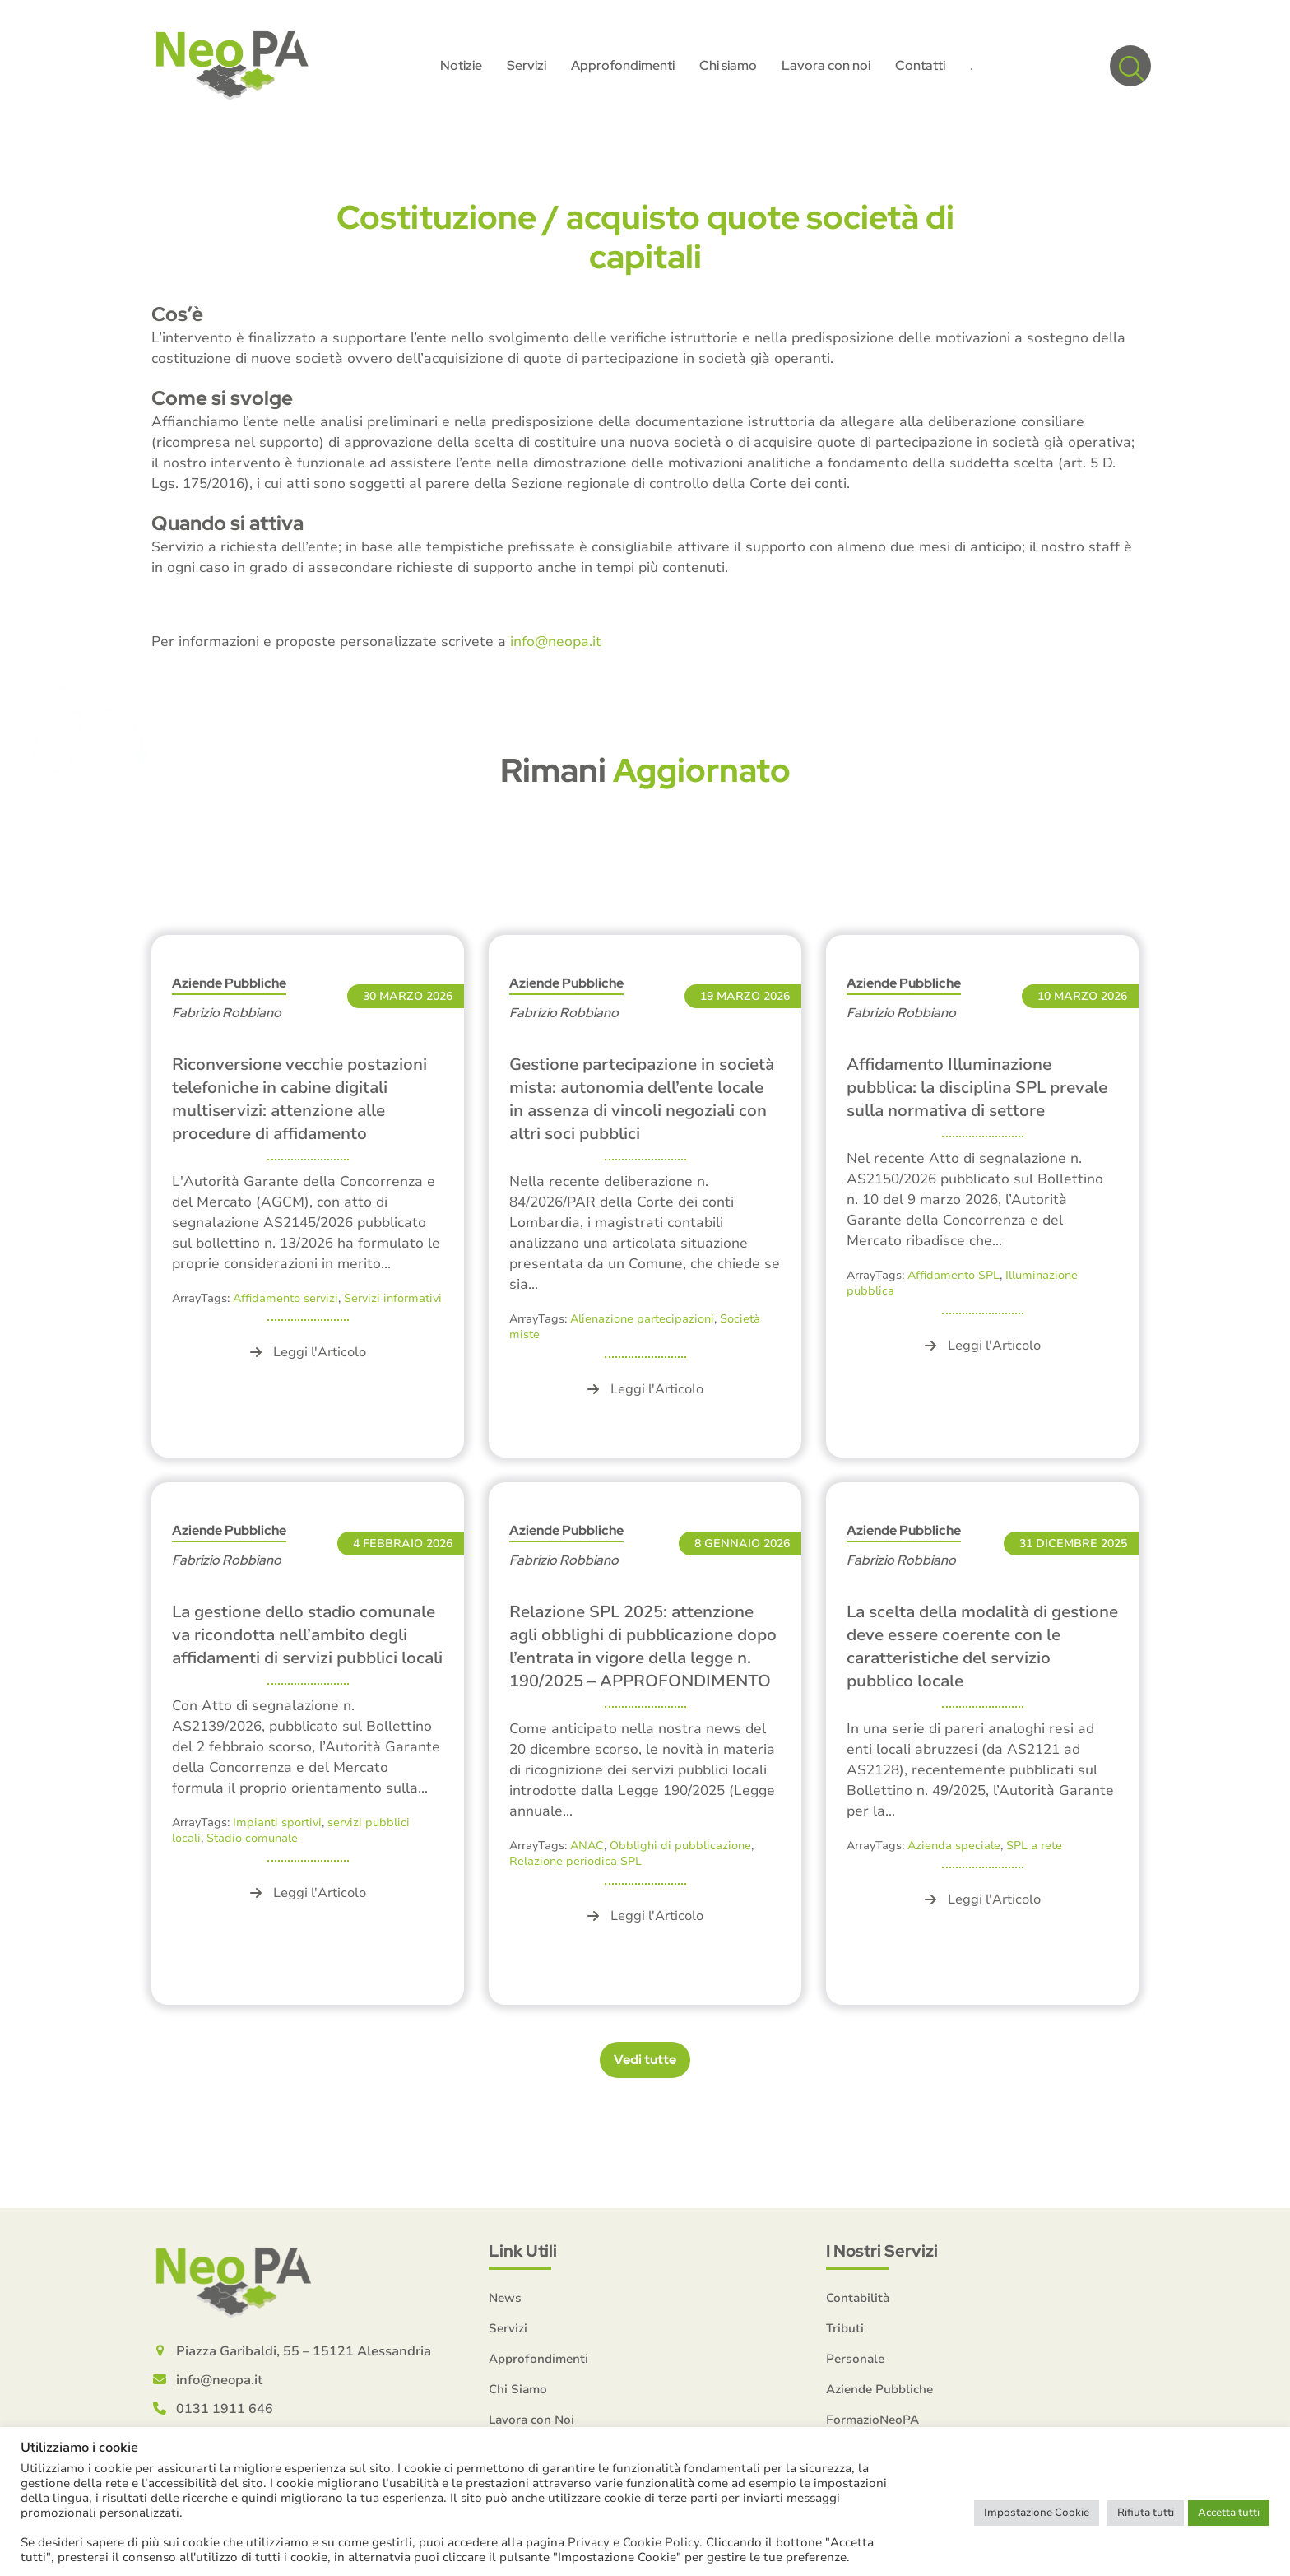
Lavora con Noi (531, 2419)
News (505, 2298)
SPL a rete (1034, 1845)
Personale (855, 2358)
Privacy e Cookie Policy (633, 2542)
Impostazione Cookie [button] (1036, 2512)
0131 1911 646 (224, 2409)
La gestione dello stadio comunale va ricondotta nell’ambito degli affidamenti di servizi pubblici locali (307, 1635)
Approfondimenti (538, 2358)
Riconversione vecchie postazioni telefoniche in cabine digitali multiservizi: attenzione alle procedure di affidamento (299, 1099)
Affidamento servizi (285, 1298)
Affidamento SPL (953, 1275)
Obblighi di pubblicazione (680, 1845)
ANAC (587, 1845)
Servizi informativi (393, 1298)
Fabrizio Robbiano (226, 1012)
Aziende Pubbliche (229, 983)
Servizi (508, 2328)
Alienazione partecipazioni (642, 1319)
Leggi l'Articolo (308, 1352)
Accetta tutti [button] (1229, 2512)
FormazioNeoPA (872, 2419)
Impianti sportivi (277, 1822)
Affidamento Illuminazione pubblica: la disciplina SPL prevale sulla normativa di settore (977, 1087)
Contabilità (857, 2298)
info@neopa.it (555, 641)
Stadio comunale (252, 1838)
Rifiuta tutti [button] (1145, 2512)
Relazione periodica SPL (575, 1861)
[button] (1130, 65)
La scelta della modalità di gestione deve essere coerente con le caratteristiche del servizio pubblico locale (982, 1646)
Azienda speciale (953, 1845)
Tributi (845, 2328)
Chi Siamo (518, 2389)
